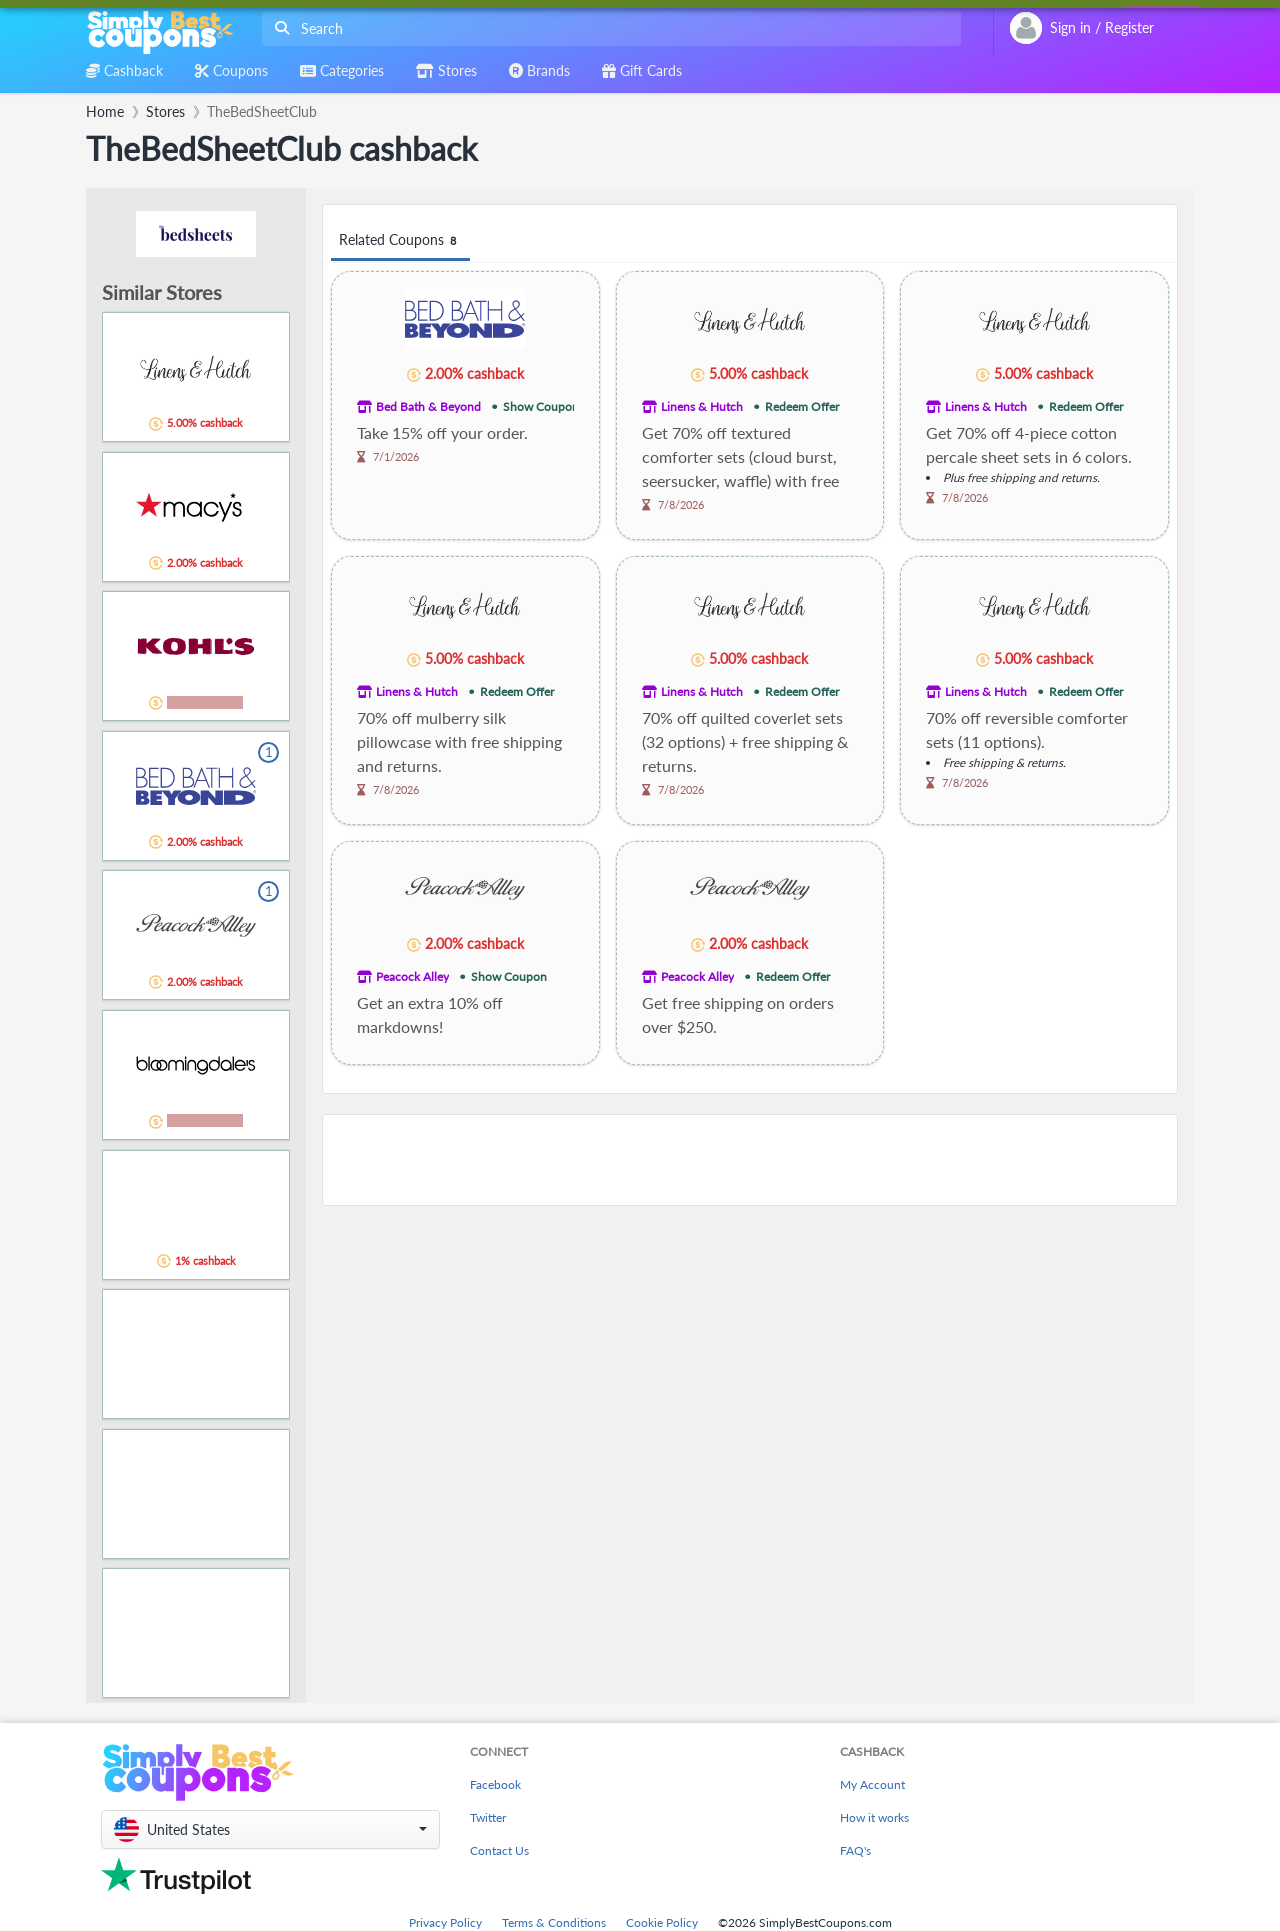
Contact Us (499, 1850)
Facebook (495, 1784)
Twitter (488, 1817)
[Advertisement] (750, 1160)
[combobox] (607, 28)
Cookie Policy (662, 1922)
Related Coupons (400, 240)
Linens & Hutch (702, 406)
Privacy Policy (445, 1922)
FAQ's (855, 1850)
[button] (270, 1829)
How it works (874, 1817)
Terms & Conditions (554, 1922)
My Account (872, 1784)
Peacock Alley (412, 976)
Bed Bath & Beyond (428, 406)
